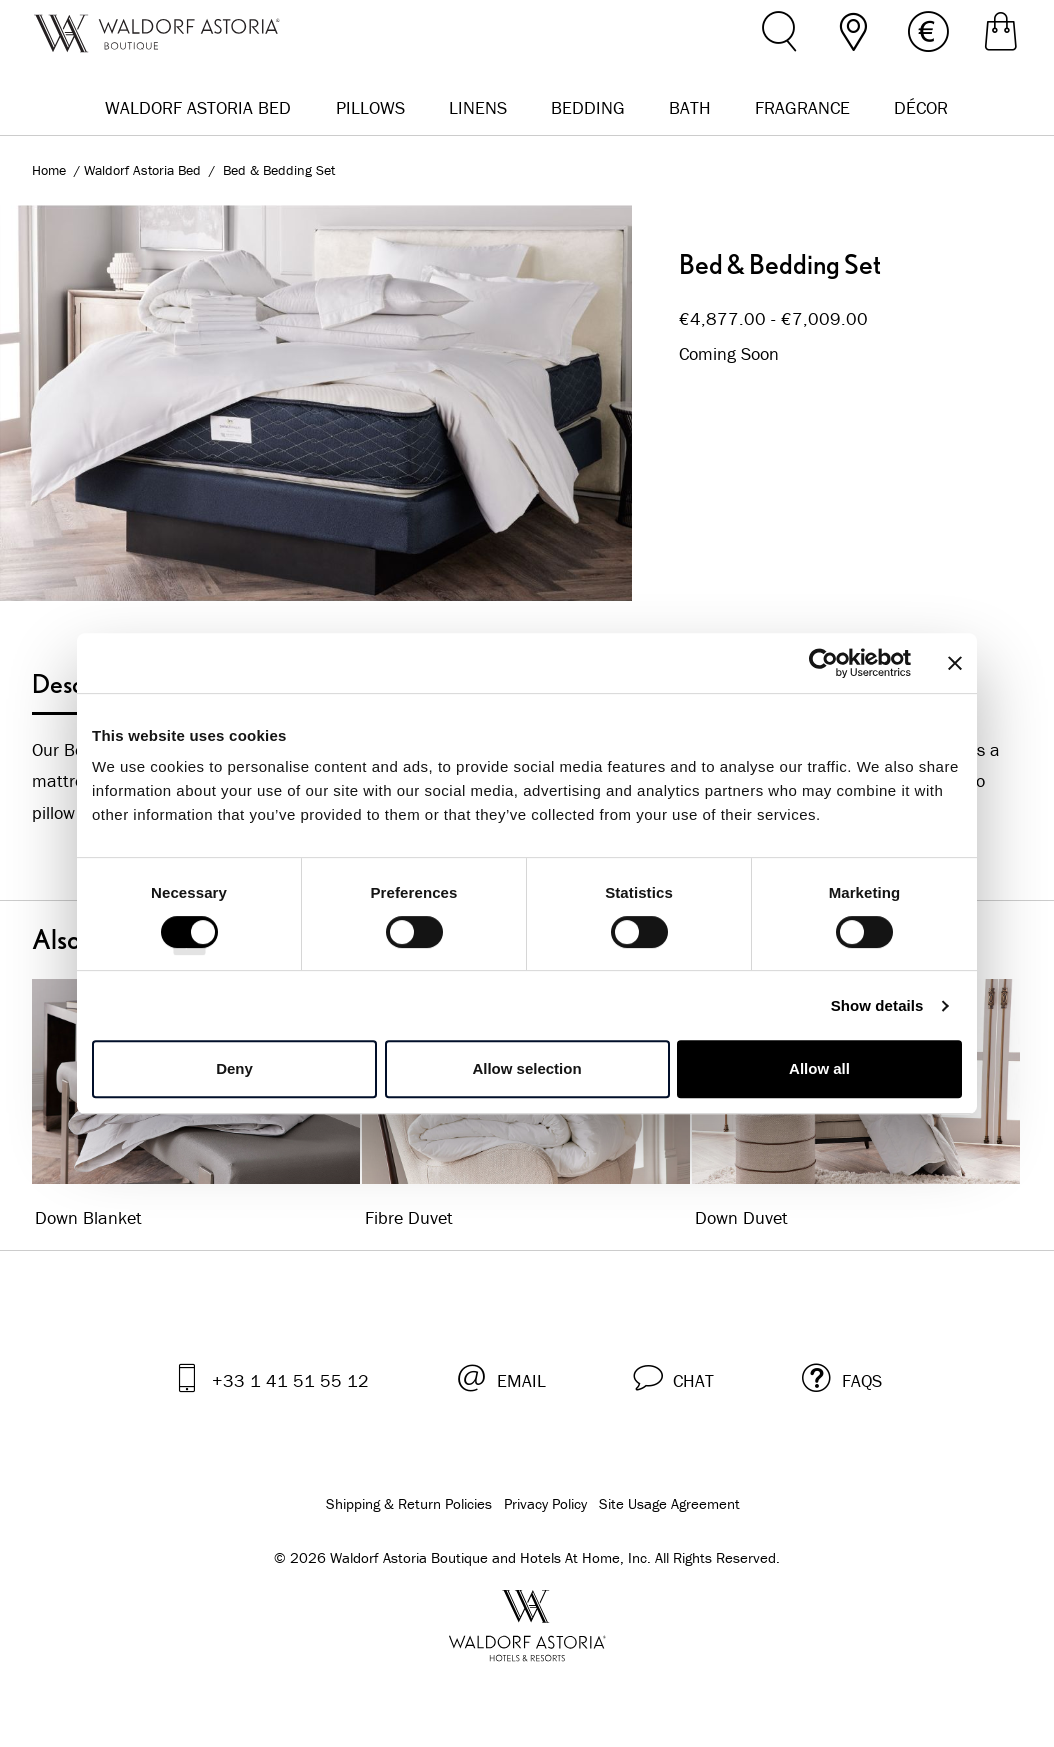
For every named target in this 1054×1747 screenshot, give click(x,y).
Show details (877, 1005)
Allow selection (526, 1068)
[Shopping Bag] (1001, 35)
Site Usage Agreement (669, 1503)
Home (49, 170)
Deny (234, 1068)
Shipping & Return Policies (409, 1503)
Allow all (819, 1068)
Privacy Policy (545, 1503)
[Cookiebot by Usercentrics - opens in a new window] (823, 663)
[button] (673, 1377)
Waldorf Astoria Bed (144, 170)
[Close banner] (955, 663)
